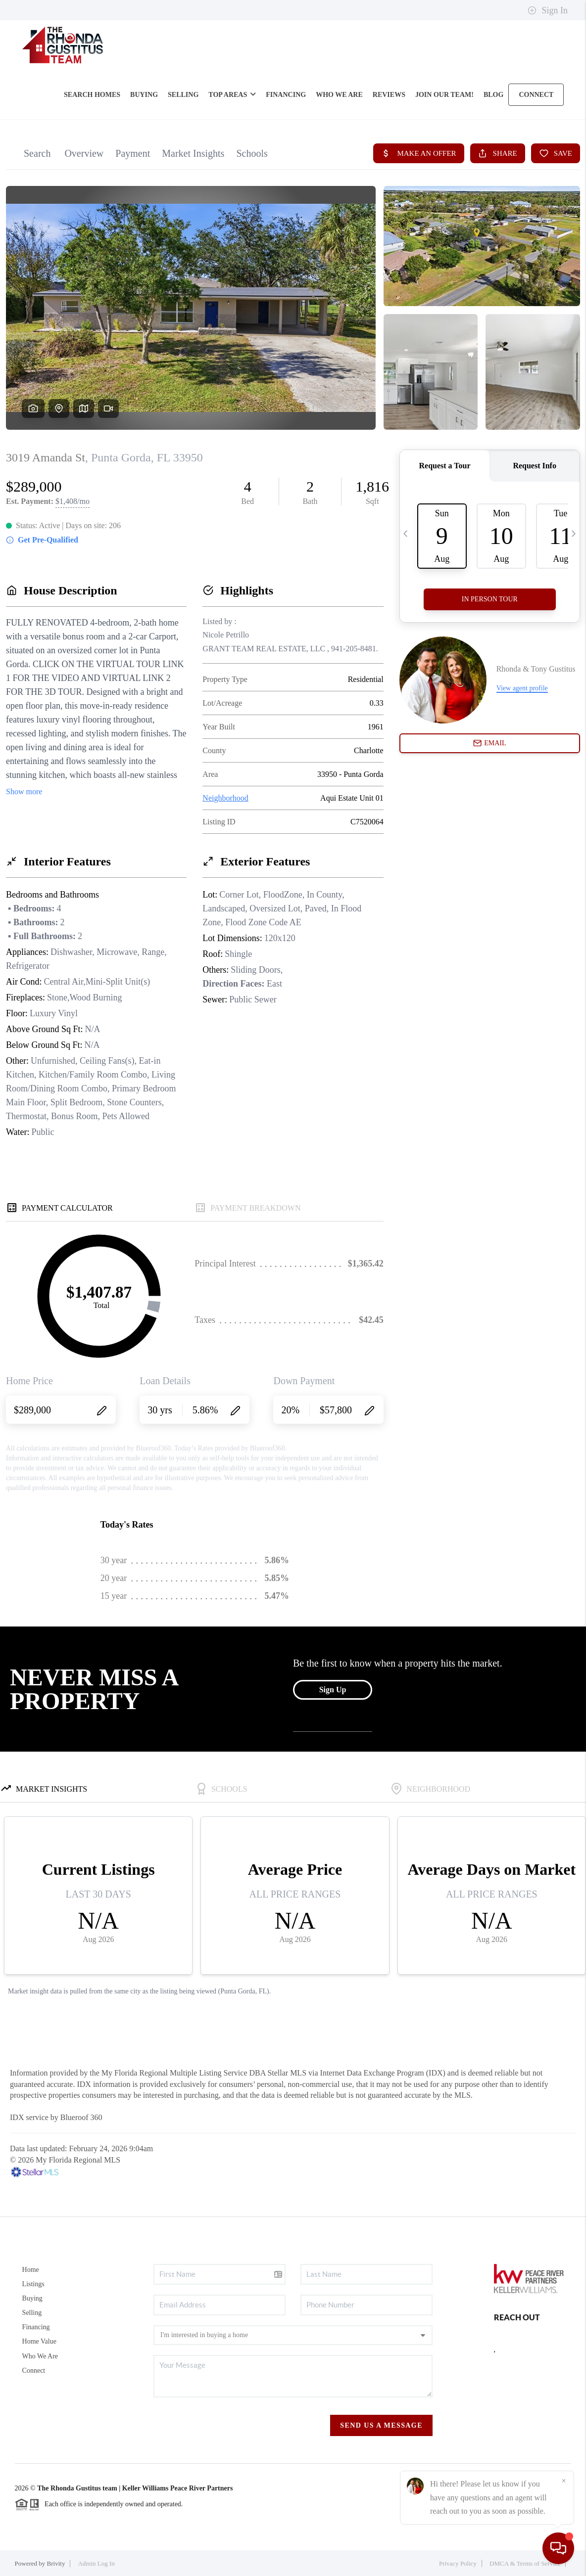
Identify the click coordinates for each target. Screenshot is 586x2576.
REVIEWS (389, 94)
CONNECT (536, 94)
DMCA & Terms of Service (524, 2563)
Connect (34, 2370)
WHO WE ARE (339, 94)
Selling (32, 2312)
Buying (32, 2298)
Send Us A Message (381, 2425)
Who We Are (40, 2356)
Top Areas (232, 94)
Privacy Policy (458, 2563)
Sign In (548, 10)
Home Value (39, 2341)
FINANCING (286, 94)
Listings (33, 2284)
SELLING (183, 94)
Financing (36, 2327)
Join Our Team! (444, 94)
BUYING (144, 94)
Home (30, 2269)
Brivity (56, 2563)
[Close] (564, 2481)
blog (493, 94)
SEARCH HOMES (92, 94)
